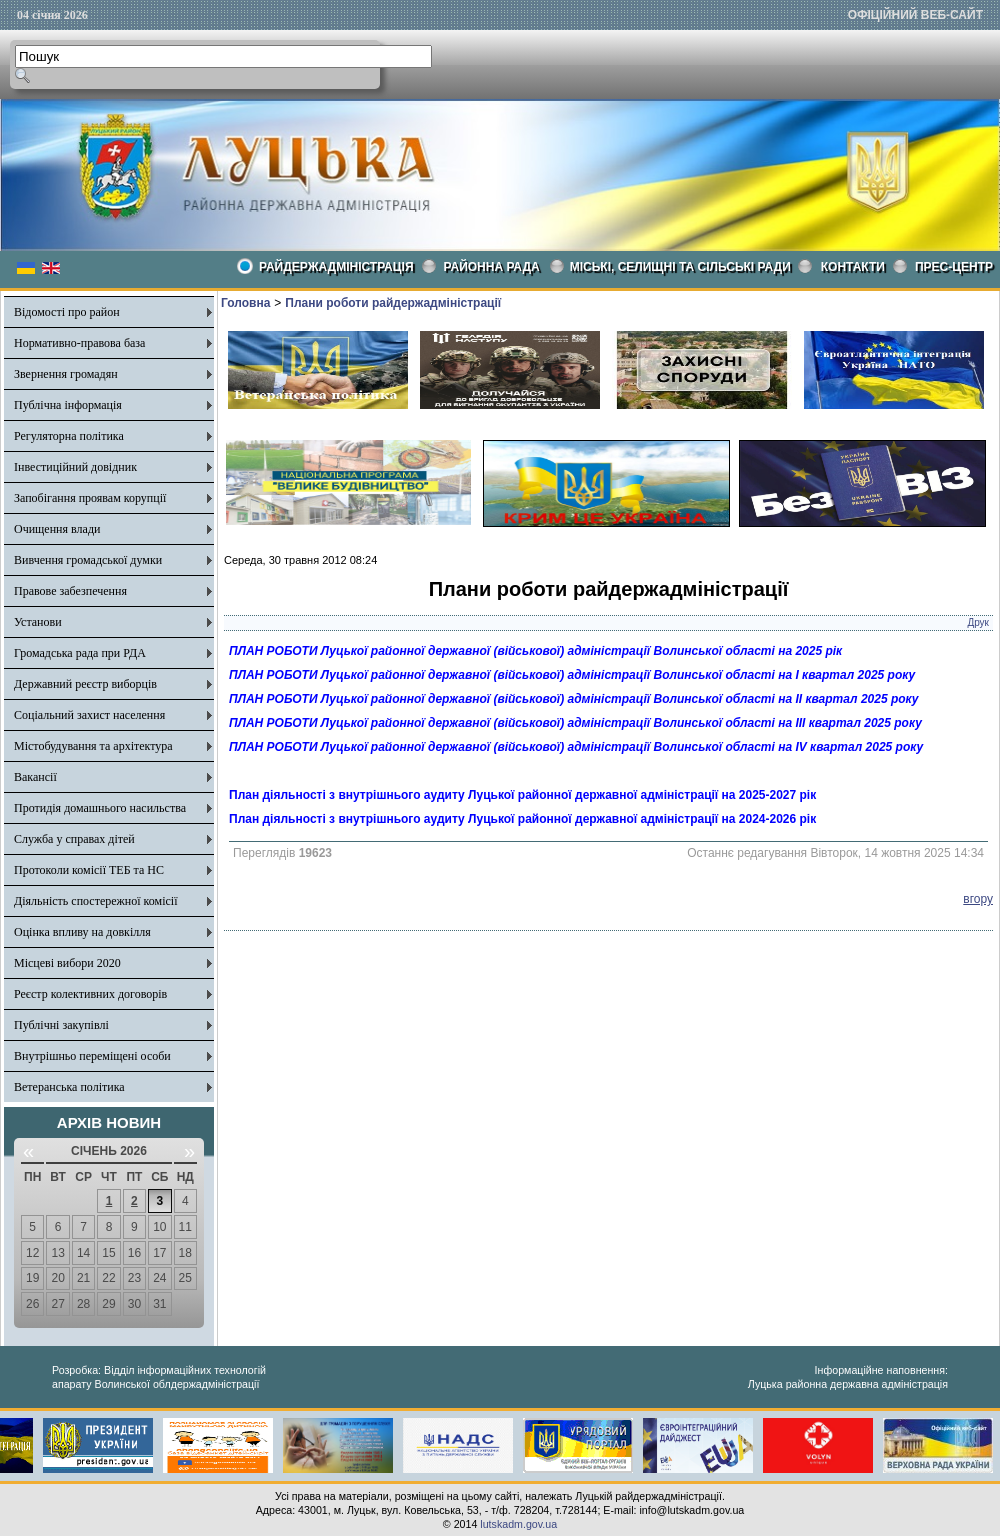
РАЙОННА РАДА (492, 267)
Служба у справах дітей (74, 839)
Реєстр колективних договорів (90, 994)
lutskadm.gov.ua (518, 1524)
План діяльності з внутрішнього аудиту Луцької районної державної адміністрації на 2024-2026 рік (522, 819)
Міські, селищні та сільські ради (680, 267)
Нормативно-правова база (79, 343)
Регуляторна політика (69, 436)
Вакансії (35, 777)
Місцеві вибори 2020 (67, 963)
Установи (38, 622)
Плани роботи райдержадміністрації (393, 303)
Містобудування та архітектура (93, 746)
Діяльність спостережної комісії (96, 901)
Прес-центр (954, 267)
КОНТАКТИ (853, 267)
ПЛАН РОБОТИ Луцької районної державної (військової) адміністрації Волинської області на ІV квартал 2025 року (576, 747)
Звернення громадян (66, 374)
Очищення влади (57, 529)
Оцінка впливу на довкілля (82, 932)
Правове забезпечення (70, 591)
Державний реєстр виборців (85, 684)
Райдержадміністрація (336, 267)
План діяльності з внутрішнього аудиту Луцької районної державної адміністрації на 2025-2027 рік (522, 795)
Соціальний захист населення (89, 715)
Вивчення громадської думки (88, 560)
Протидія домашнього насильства (100, 808)
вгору (978, 899)
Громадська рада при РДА (80, 653)
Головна (245, 303)
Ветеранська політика (69, 1087)
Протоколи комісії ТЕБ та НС (89, 870)
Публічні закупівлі (61, 1025)
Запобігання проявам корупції (90, 498)
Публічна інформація (68, 405)
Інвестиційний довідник (75, 467)
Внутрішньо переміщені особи (92, 1056)
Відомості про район (67, 312)
